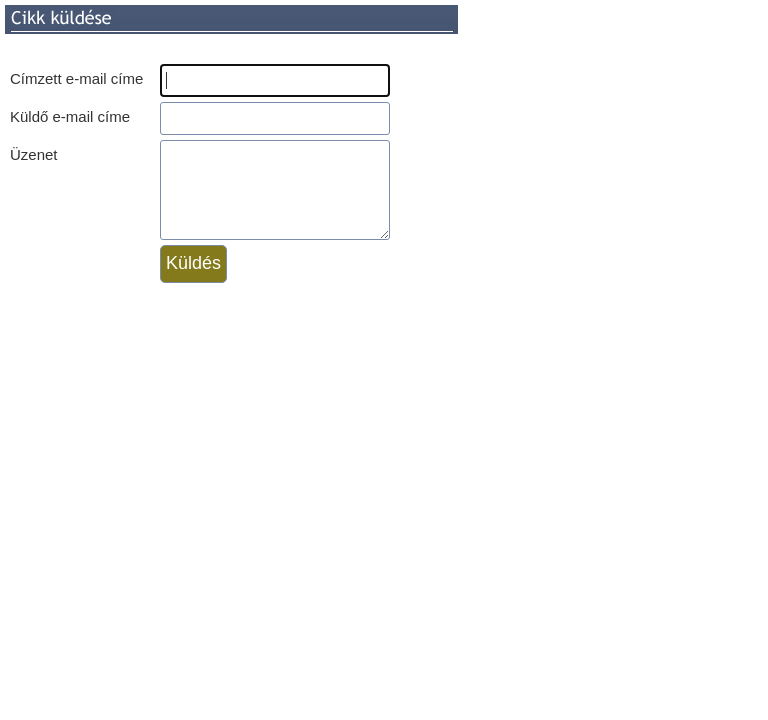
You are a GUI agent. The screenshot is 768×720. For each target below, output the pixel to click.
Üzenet (34, 154)
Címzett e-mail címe (76, 78)
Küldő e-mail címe (70, 116)
